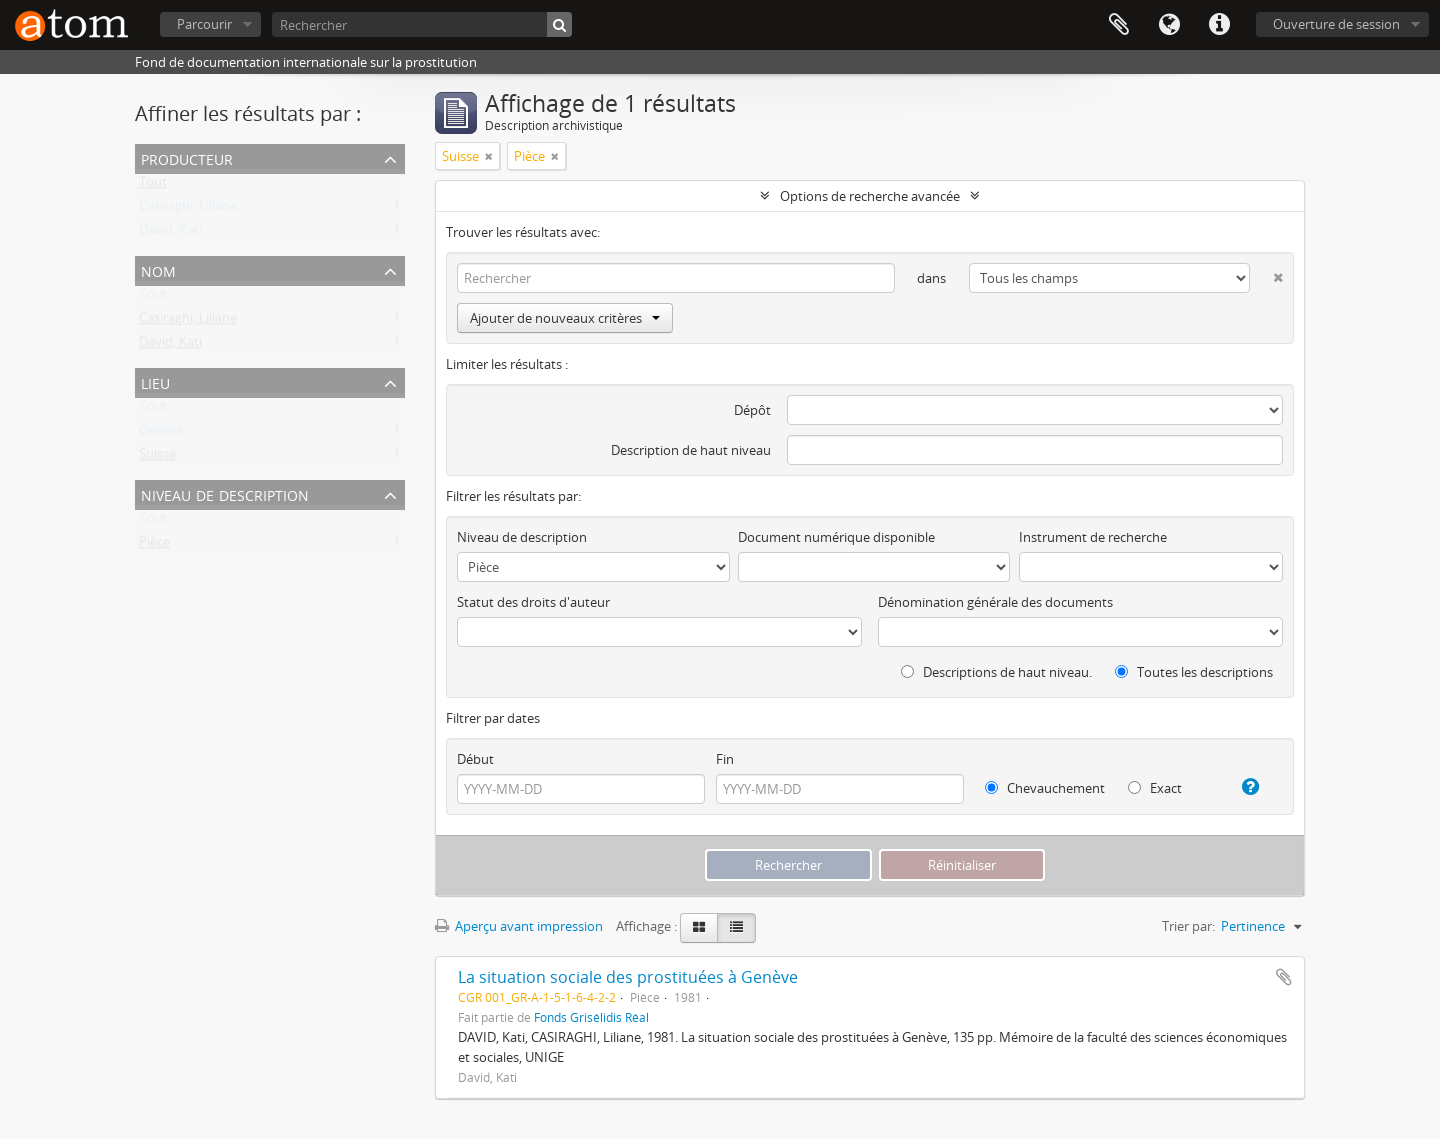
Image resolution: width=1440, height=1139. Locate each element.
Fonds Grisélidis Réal (591, 1017)
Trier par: (1188, 926)
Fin (725, 759)
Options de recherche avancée (870, 196)
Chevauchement (1045, 788)
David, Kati (170, 234)
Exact (1155, 788)
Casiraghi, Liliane (188, 210)
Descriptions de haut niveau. (996, 672)
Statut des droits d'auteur (533, 602)
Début (475, 759)
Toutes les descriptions (1194, 672)
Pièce (154, 546)
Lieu (155, 381)
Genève (161, 434)
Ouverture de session (1336, 24)
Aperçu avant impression (519, 926)
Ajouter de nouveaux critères (565, 318)
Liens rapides (1219, 25)
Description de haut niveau (691, 450)
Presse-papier (1119, 25)
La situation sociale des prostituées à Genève (628, 977)
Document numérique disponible (836, 537)
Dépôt (752, 410)
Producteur (187, 157)
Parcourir (204, 24)
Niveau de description (225, 493)
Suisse (157, 458)
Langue (1169, 25)
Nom (158, 269)
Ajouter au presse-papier (1284, 977)
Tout (153, 186)
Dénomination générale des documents (995, 602)
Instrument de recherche (1093, 537)
